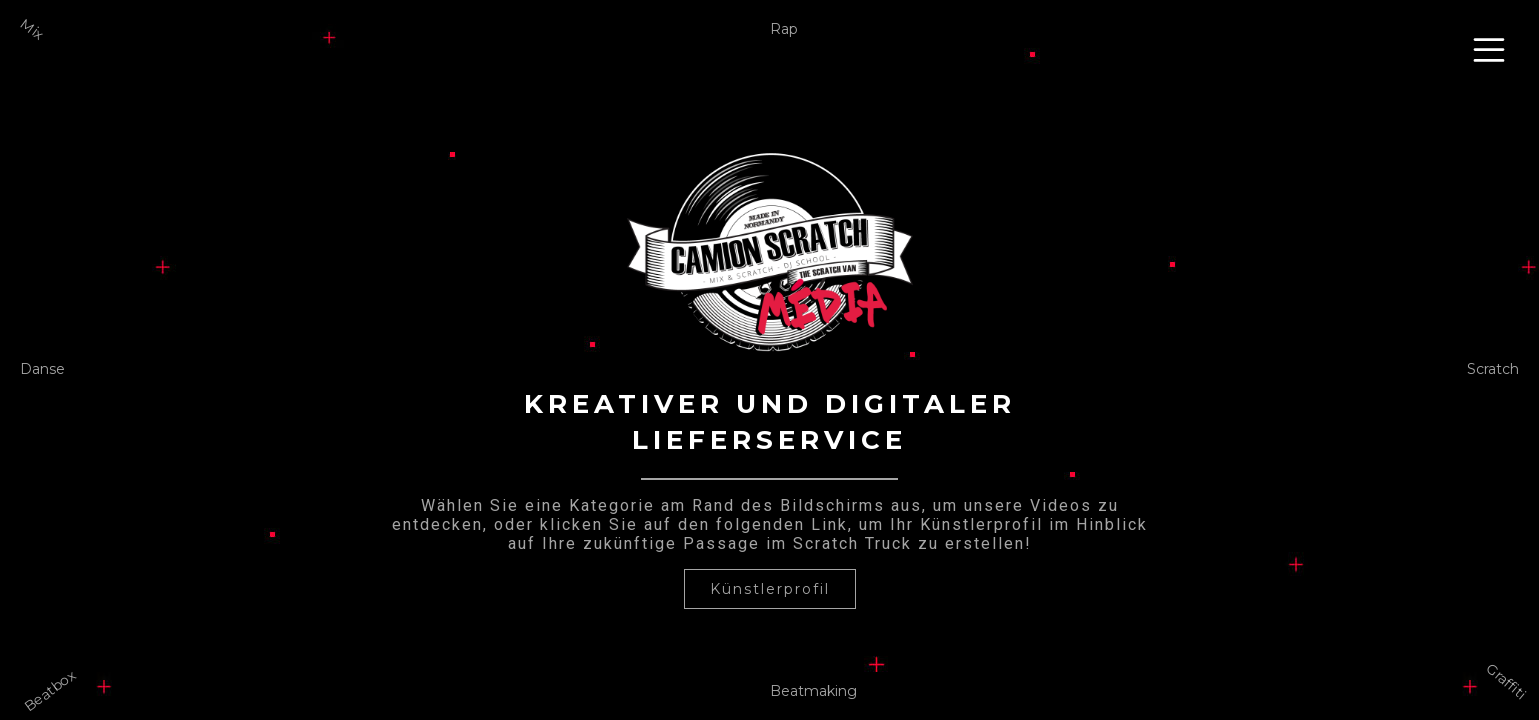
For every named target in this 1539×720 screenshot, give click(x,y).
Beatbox (49, 690)
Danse (42, 369)
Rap (784, 29)
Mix (32, 29)
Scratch (1493, 369)
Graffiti (1506, 680)
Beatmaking (813, 691)
